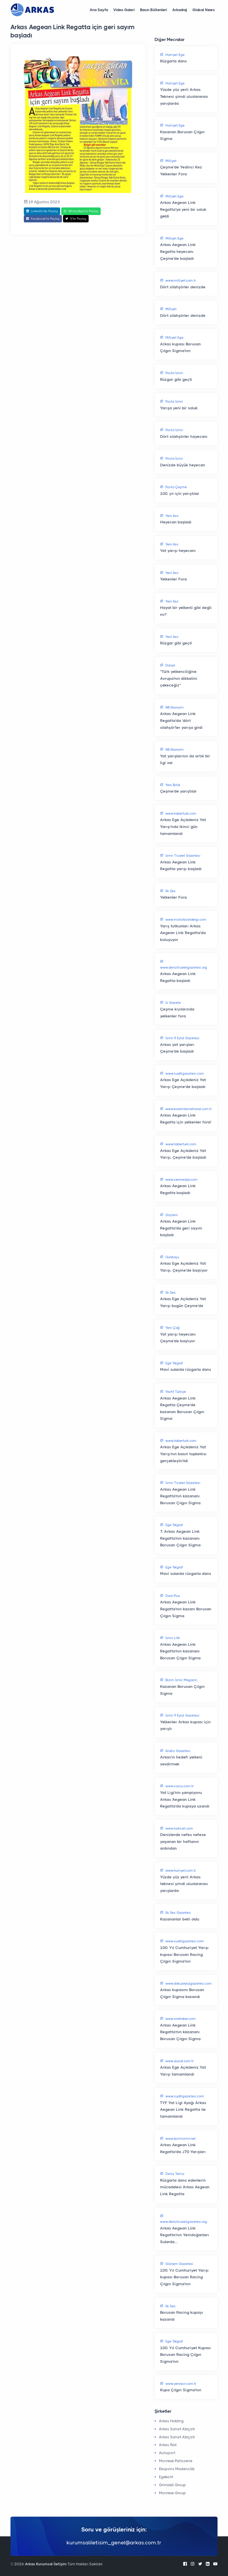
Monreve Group (172, 2493)
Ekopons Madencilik (177, 2469)
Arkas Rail (168, 2445)
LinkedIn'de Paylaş (42, 211)
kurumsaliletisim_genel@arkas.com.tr (114, 2542)
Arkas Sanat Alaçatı (177, 2429)
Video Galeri (124, 10)
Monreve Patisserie (175, 2461)
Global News (203, 10)
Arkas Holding (171, 2421)
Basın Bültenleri (153, 10)
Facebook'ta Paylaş (43, 218)
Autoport (167, 2453)
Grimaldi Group (172, 2485)
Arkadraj (179, 10)
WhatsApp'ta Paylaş (80, 211)
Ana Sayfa (99, 10)
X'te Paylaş (75, 218)
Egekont (166, 2477)
